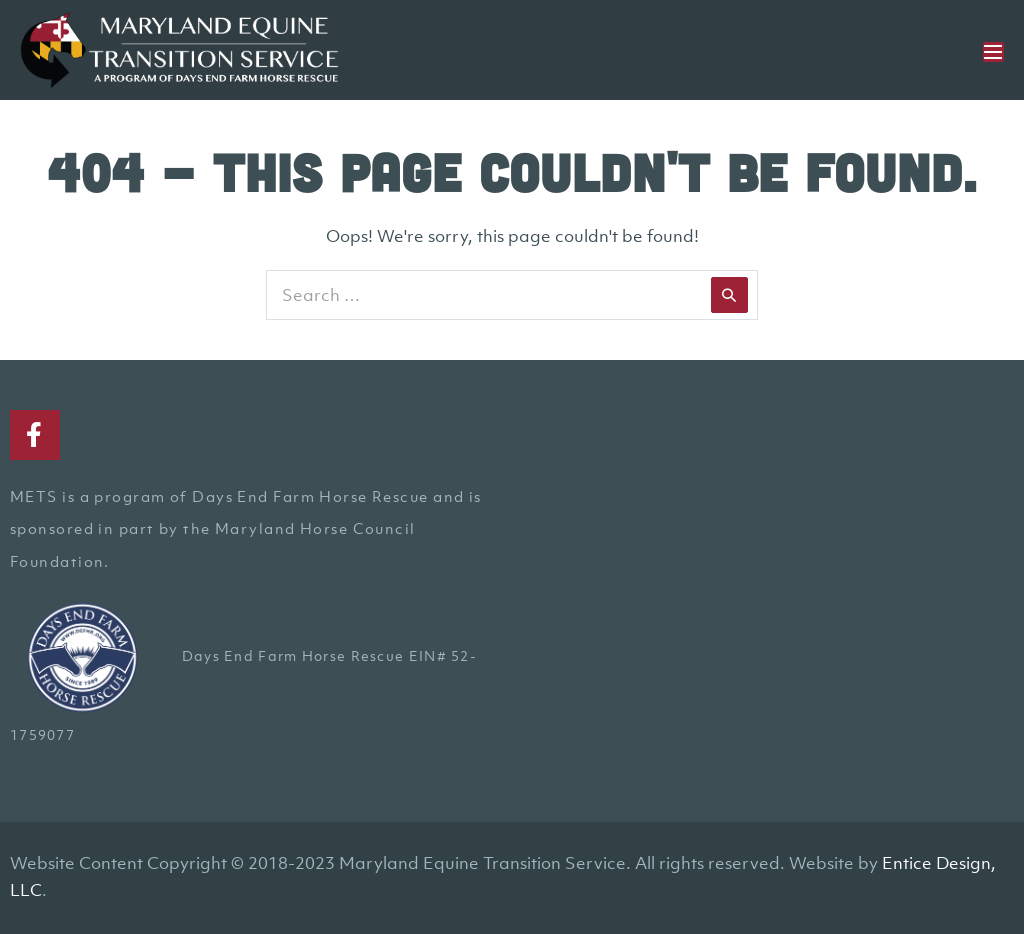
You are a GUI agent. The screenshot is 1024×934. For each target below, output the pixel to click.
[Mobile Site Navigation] (993, 52)
